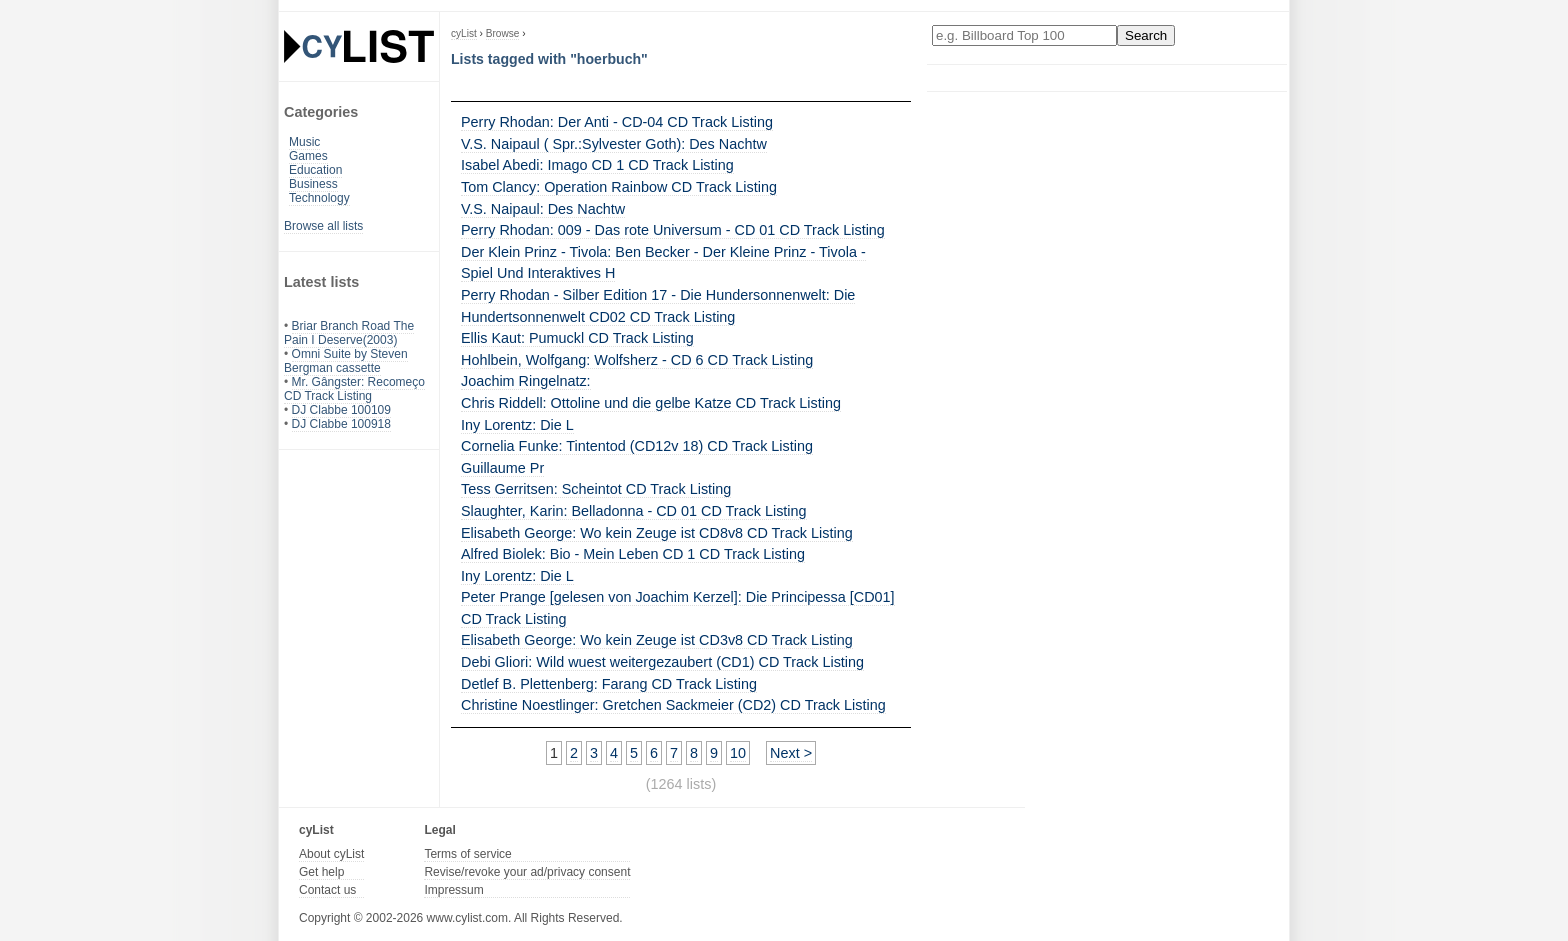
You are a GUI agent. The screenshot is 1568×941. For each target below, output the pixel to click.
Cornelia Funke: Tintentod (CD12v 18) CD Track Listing (637, 446)
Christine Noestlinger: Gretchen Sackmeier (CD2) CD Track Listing (673, 705)
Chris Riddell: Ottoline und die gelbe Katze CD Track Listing (651, 403)
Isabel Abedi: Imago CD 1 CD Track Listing (597, 165)
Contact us (327, 890)
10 (738, 753)
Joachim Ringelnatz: (526, 381)
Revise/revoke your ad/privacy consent (527, 872)
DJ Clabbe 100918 (341, 424)
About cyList (331, 854)
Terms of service (467, 854)
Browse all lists (323, 226)
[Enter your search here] (1024, 35)
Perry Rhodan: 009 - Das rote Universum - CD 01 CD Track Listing (673, 230)
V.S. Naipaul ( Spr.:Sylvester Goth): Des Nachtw (614, 144)
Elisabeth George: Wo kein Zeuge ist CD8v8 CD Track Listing (657, 533)
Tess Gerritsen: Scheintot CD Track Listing (596, 489)
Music (304, 142)
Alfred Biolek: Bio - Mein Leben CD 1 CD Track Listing (633, 554)
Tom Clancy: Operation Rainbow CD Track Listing (619, 187)
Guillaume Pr (502, 468)
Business (313, 184)
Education (315, 170)
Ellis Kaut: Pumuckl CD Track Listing (577, 338)
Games (308, 156)
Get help (321, 872)
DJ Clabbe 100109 (341, 410)
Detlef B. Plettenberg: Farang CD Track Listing (609, 684)
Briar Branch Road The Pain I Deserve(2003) (349, 333)
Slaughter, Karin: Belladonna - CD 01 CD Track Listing (634, 511)
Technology (319, 198)
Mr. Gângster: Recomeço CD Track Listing (354, 389)
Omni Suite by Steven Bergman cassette (346, 361)
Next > (791, 753)
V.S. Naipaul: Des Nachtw (543, 209)
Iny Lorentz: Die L (517, 425)
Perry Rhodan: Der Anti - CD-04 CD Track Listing (617, 122)
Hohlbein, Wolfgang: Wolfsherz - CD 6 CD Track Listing (637, 360)
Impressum (453, 890)
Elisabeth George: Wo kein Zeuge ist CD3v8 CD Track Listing (657, 640)
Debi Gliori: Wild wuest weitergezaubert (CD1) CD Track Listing (662, 662)
